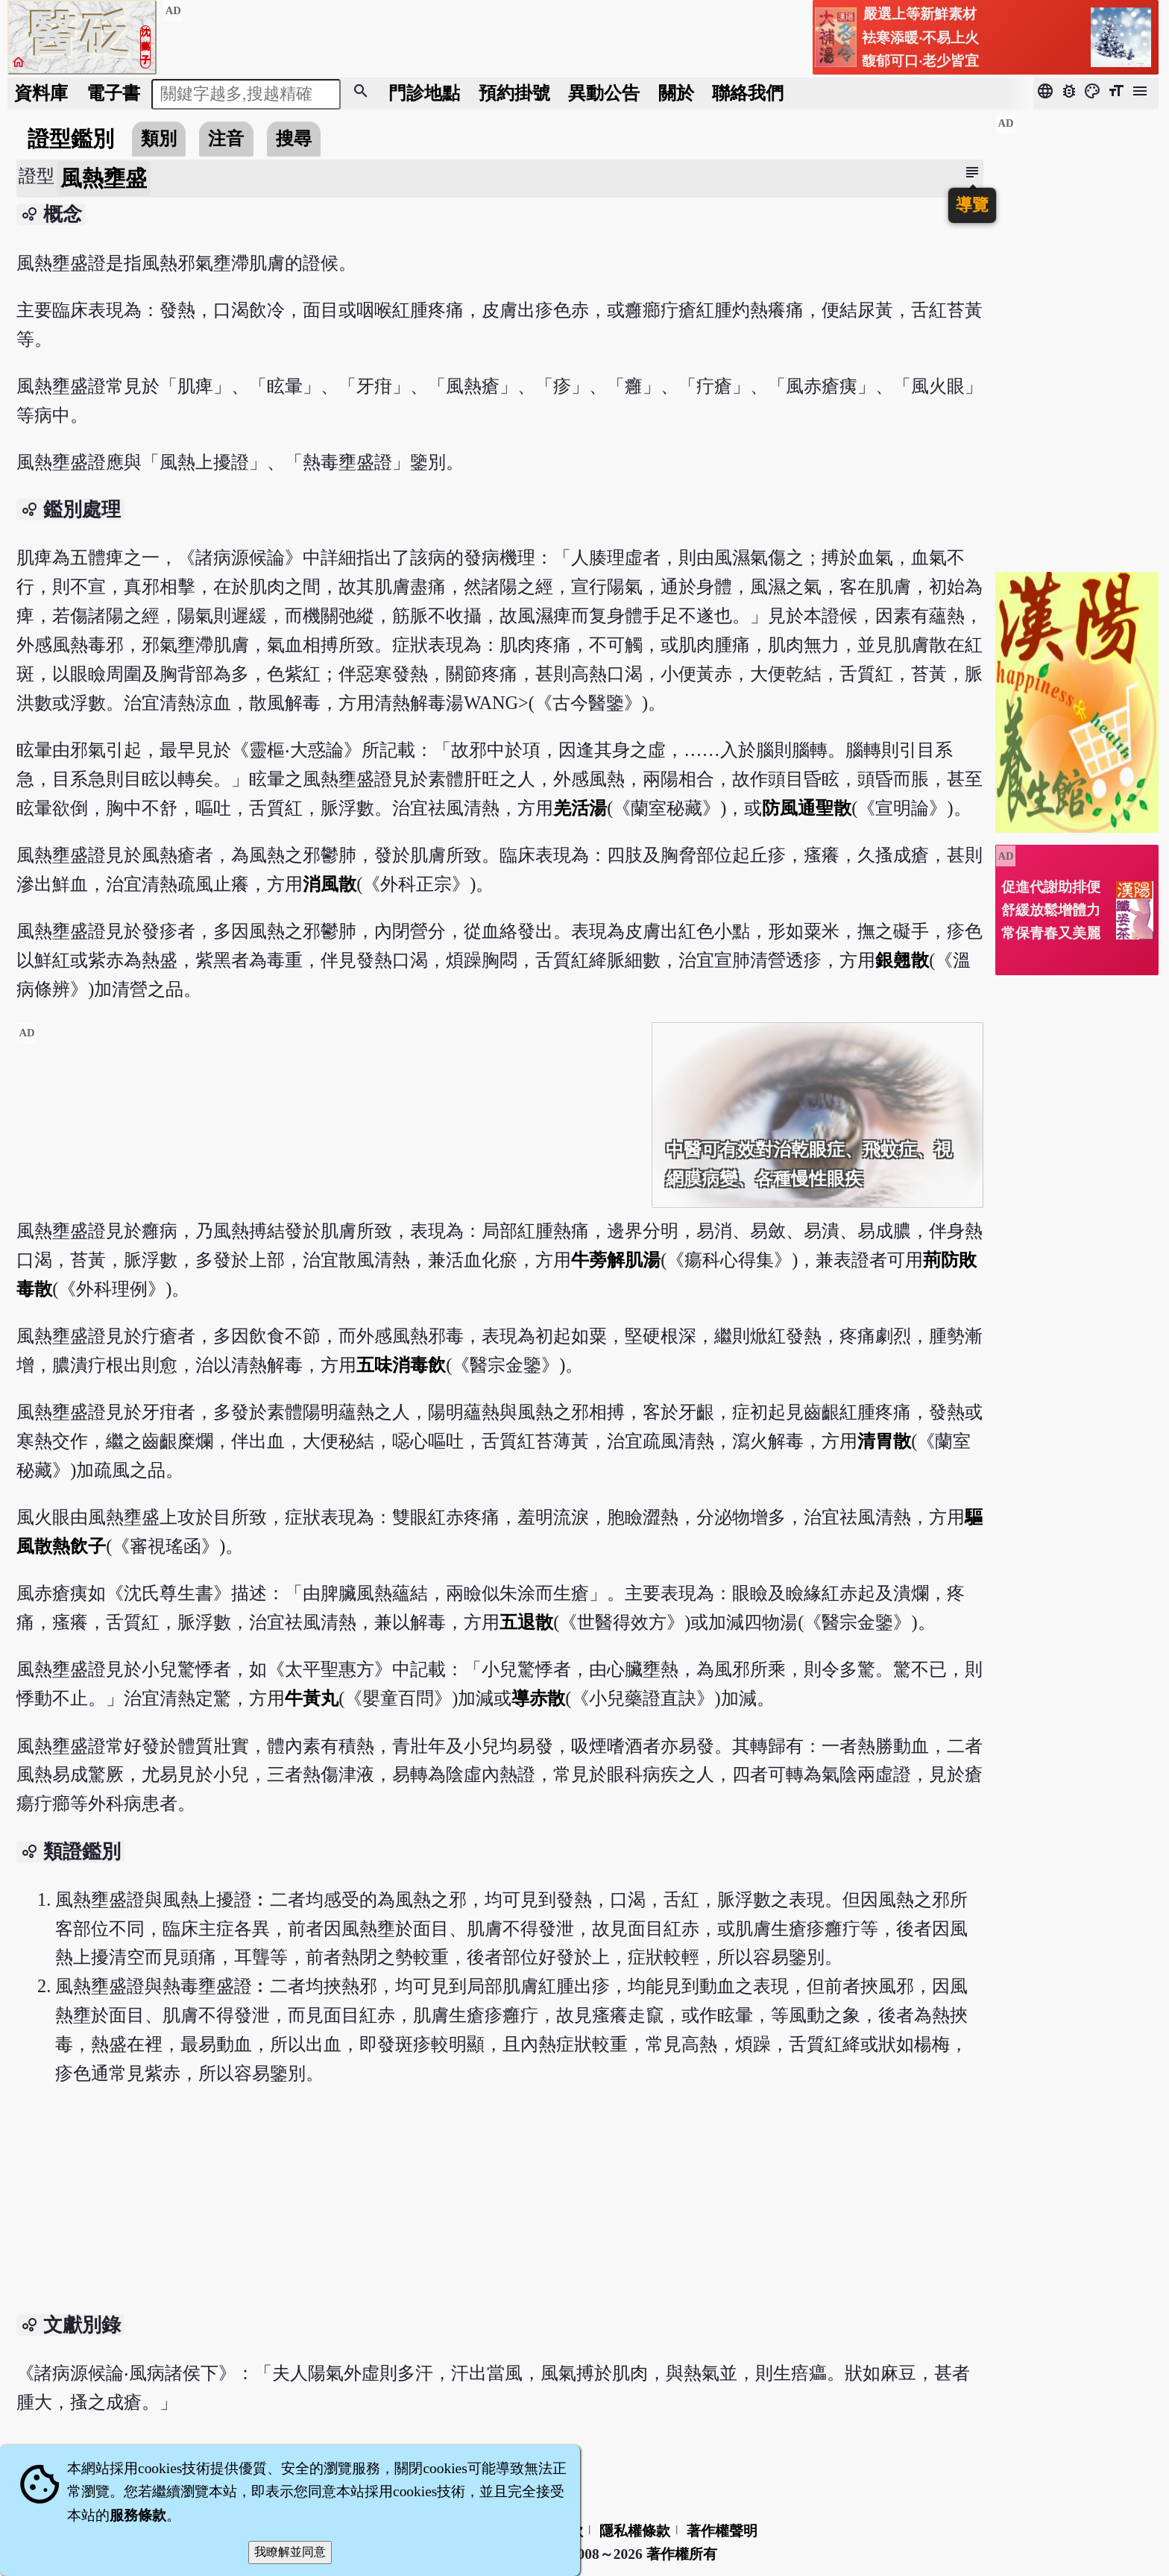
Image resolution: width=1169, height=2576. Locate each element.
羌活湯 (580, 808)
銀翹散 (902, 960)
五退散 (526, 1622)
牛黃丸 (311, 1698)
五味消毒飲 (401, 1365)
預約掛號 (514, 93)
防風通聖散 (806, 808)
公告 (604, 93)
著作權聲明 (722, 2531)
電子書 (113, 93)
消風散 (329, 884)
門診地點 (424, 93)
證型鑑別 (71, 139)
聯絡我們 (748, 93)
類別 (159, 138)
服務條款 (138, 2515)
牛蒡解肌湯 (616, 1260)
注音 (226, 138)
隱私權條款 (634, 2531)
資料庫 (41, 93)
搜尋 (294, 138)
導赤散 (538, 1698)
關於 (676, 93)
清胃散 (884, 1441)
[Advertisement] (328, 1126)
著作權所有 (681, 2554)
